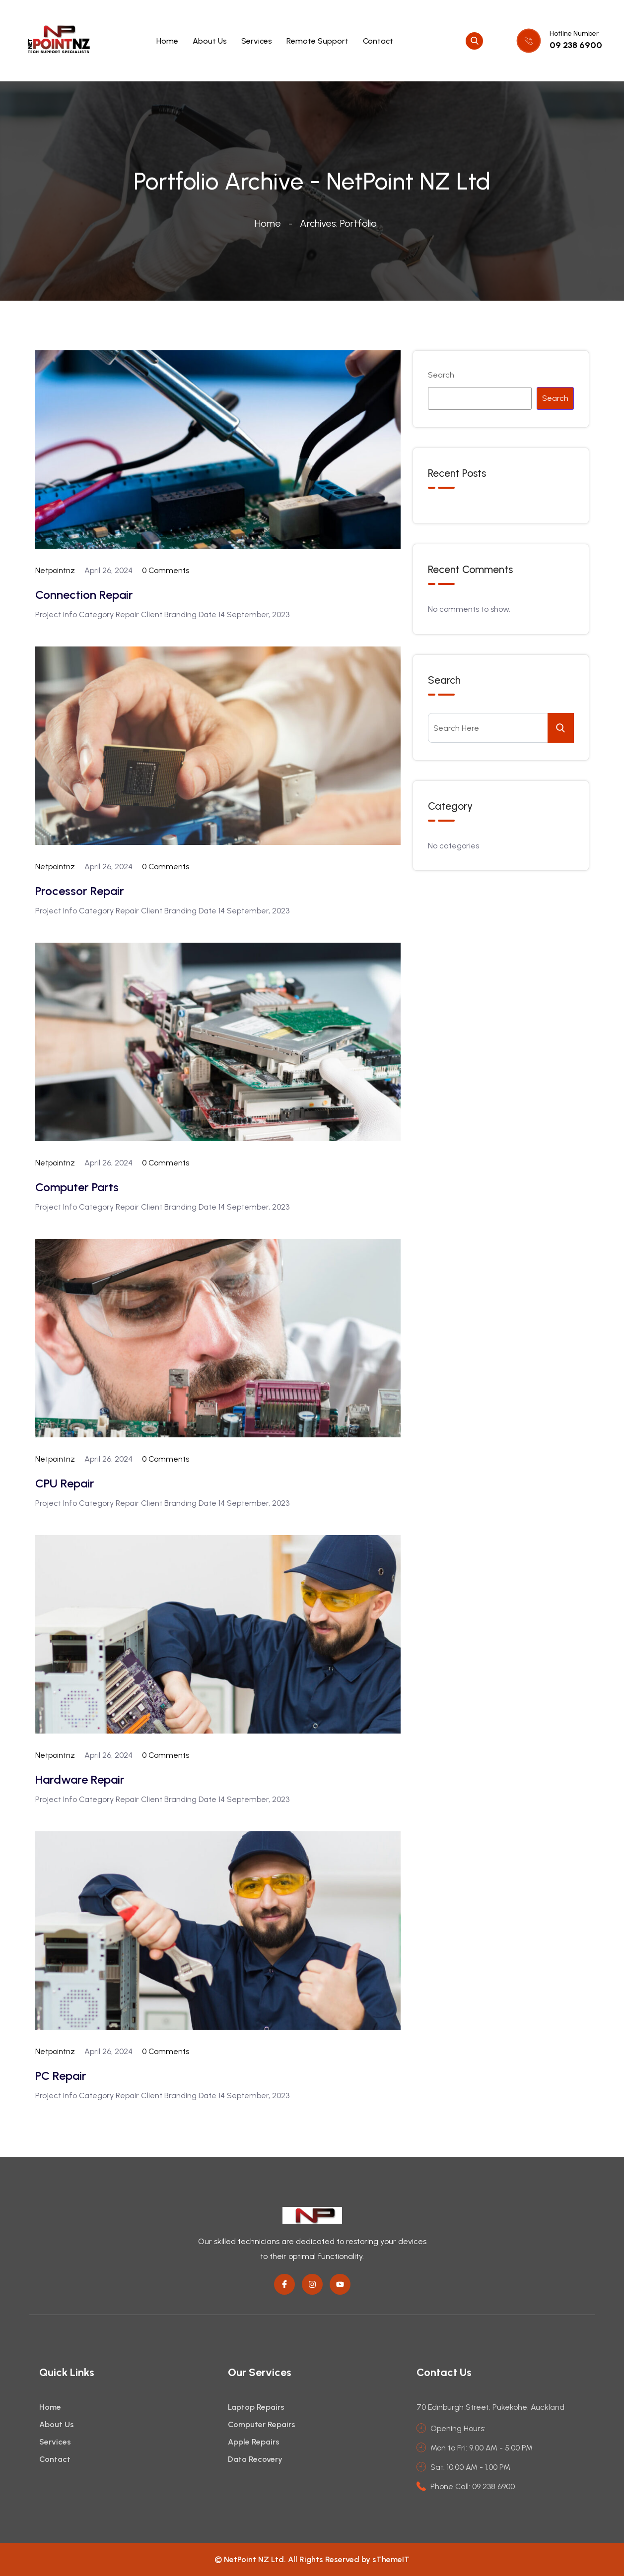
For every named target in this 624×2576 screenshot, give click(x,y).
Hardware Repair (80, 1779)
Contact (378, 41)
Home (167, 41)
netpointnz (55, 570)
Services (256, 41)
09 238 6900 (576, 45)
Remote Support (317, 41)
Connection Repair (84, 594)
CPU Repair (64, 1483)
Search (441, 375)
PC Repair (60, 2075)
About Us (210, 41)
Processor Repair (79, 891)
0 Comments (165, 570)
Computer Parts (77, 1187)
